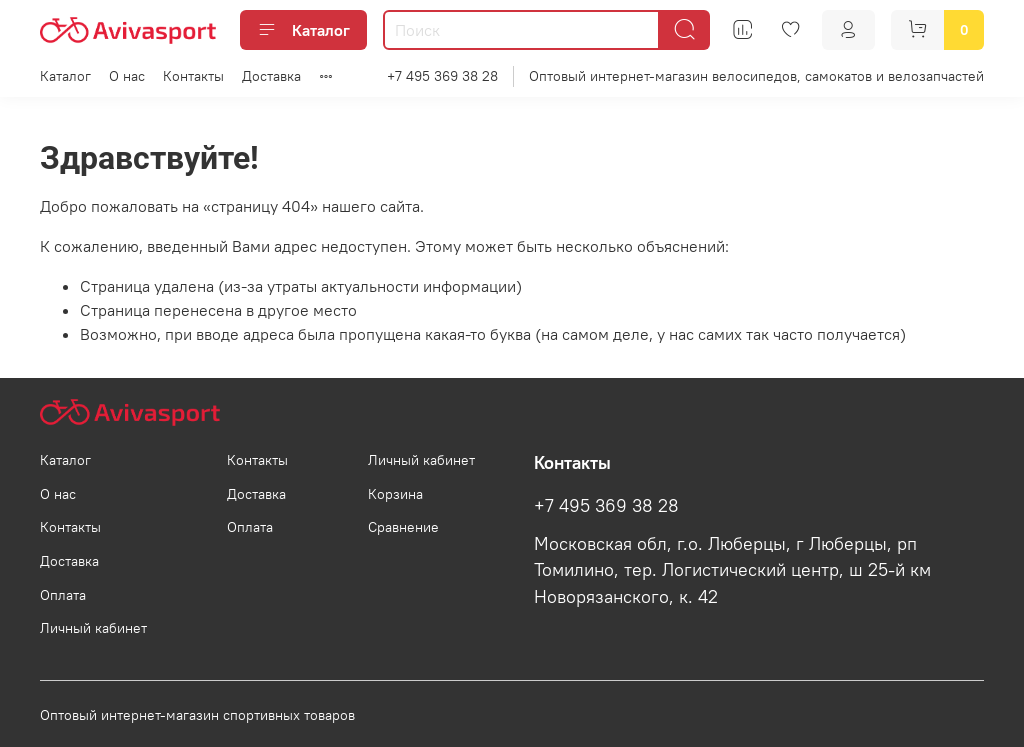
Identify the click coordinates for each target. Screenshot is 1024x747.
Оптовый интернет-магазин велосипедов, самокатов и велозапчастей (756, 76)
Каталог (303, 30)
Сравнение (403, 527)
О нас (127, 76)
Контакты (193, 76)
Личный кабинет (93, 628)
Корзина (395, 494)
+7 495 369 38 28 (442, 76)
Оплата (63, 595)
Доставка (271, 76)
